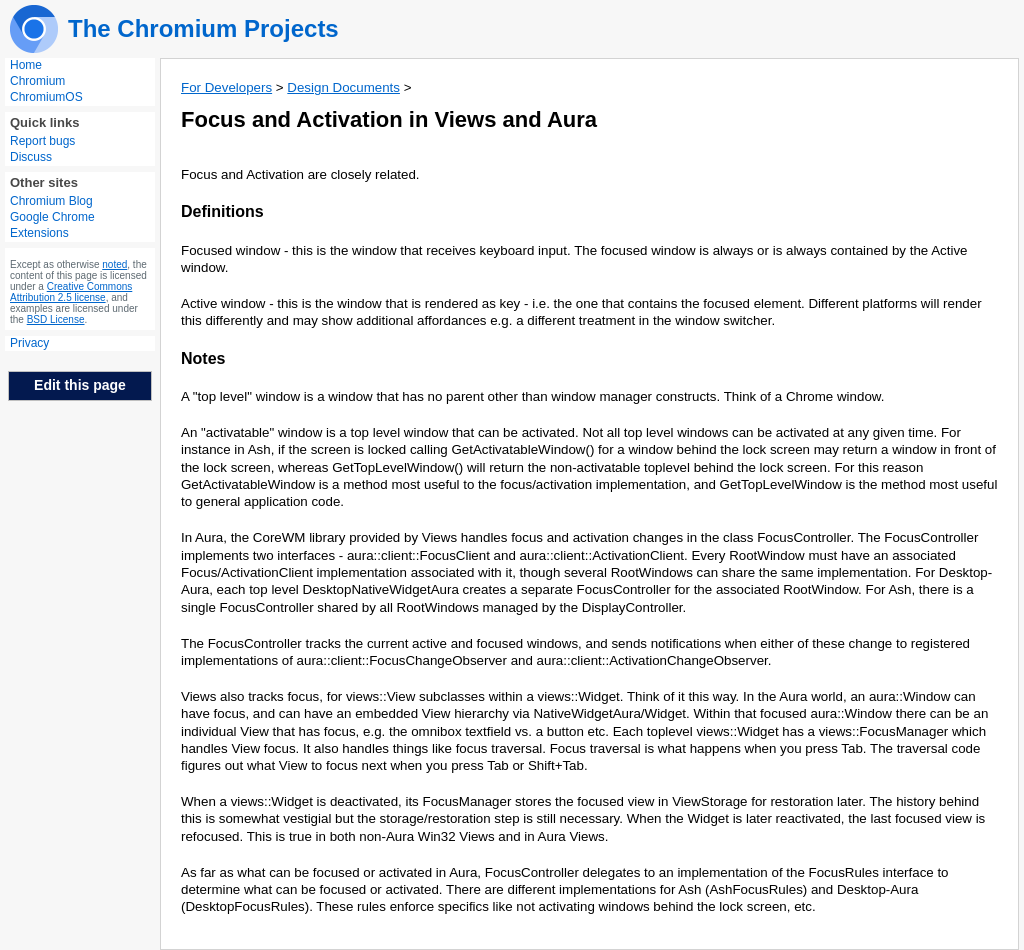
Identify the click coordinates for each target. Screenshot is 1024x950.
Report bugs (42, 141)
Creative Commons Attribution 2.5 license (71, 292)
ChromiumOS (46, 97)
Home (26, 65)
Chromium (37, 81)
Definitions (222, 211)
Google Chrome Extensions (52, 225)
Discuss (31, 157)
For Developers (226, 87)
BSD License (56, 319)
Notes (203, 358)
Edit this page (80, 385)
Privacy (29, 343)
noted (114, 264)
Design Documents (343, 87)
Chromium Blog (51, 201)
